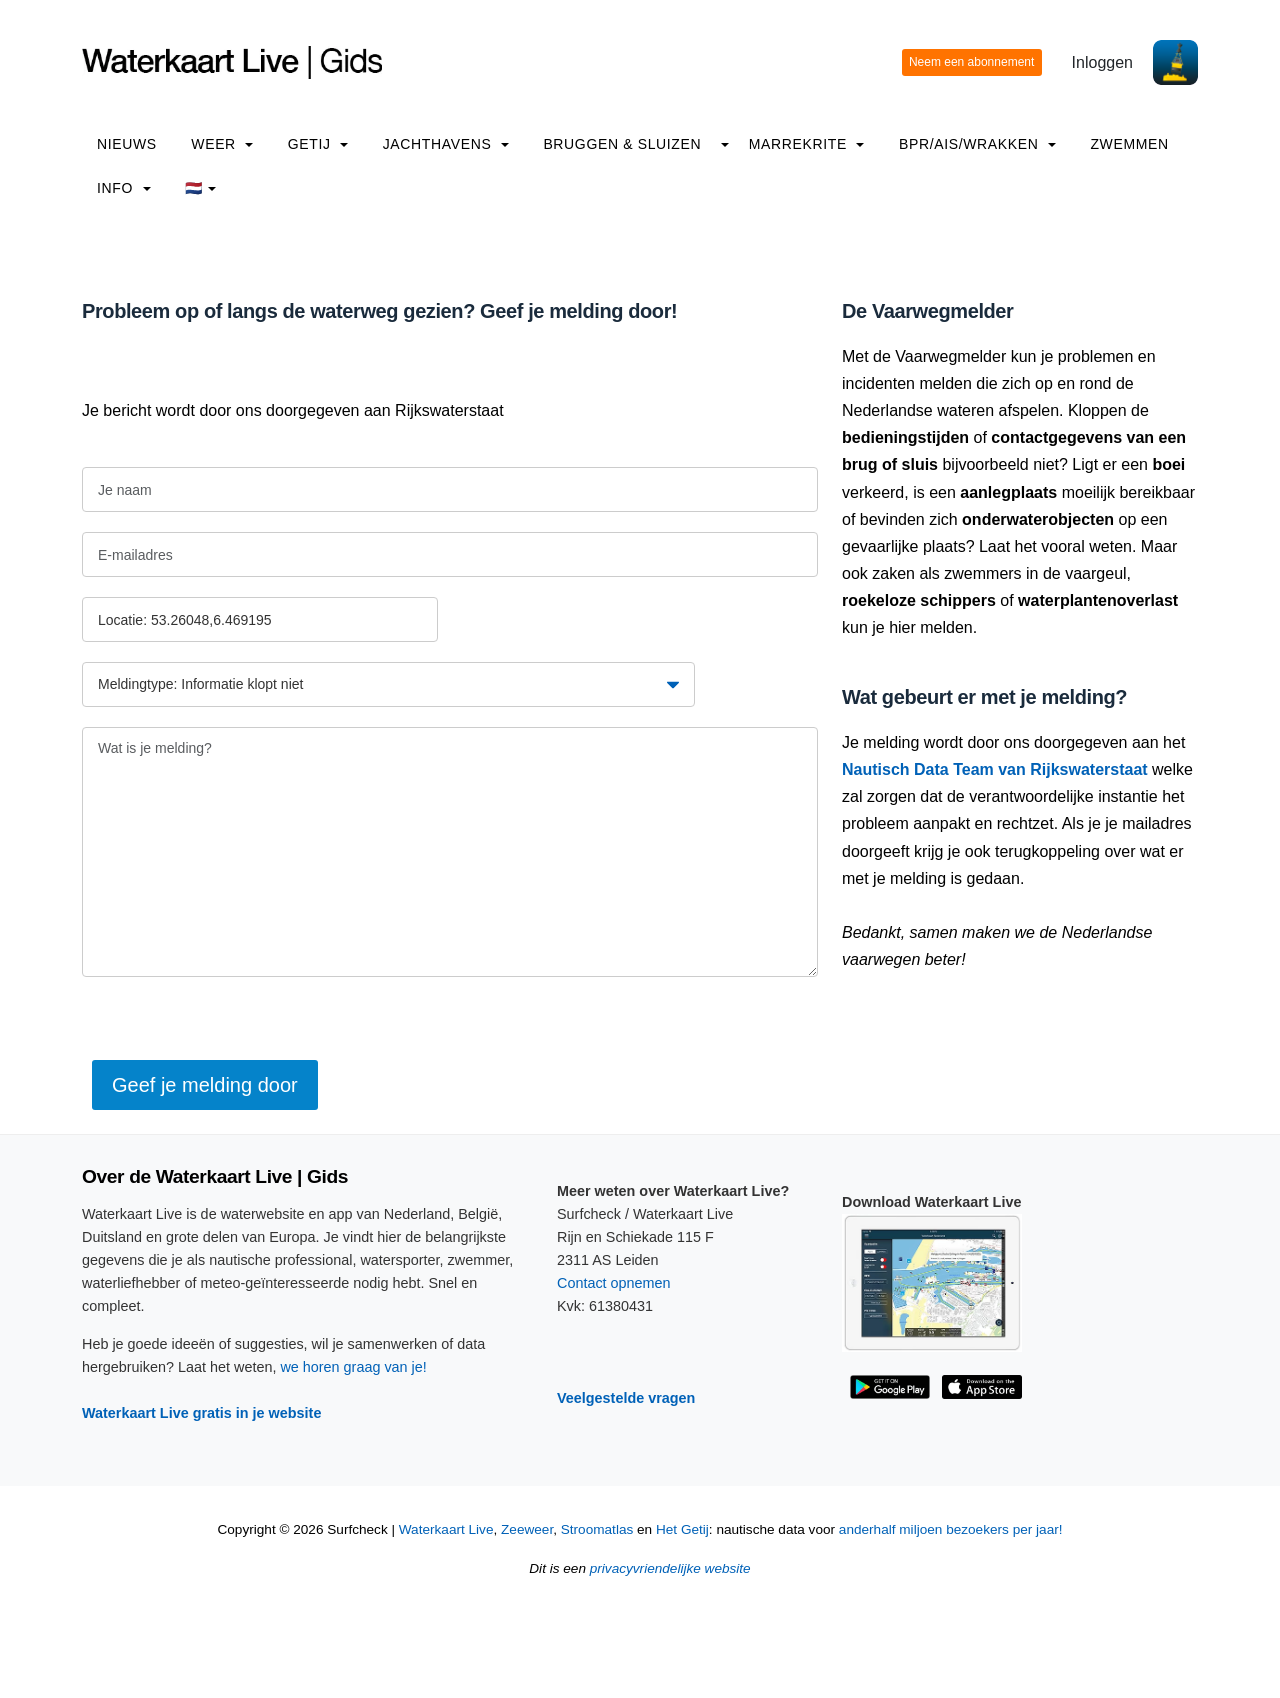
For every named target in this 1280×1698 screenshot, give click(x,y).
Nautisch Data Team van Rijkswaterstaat (995, 769)
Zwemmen (1129, 144)
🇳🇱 (200, 188)
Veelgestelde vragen (626, 1398)
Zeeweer (527, 1529)
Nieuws (127, 144)
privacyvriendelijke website (670, 1568)
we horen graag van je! (353, 1367)
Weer (222, 144)
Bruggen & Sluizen (622, 144)
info (124, 188)
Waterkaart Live (446, 1529)
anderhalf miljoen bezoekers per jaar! (951, 1529)
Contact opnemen (614, 1283)
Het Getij (682, 1529)
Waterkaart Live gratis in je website (201, 1413)
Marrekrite (807, 144)
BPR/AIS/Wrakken (977, 144)
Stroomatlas (597, 1529)
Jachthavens (446, 144)
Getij (318, 144)
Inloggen (1102, 62)
